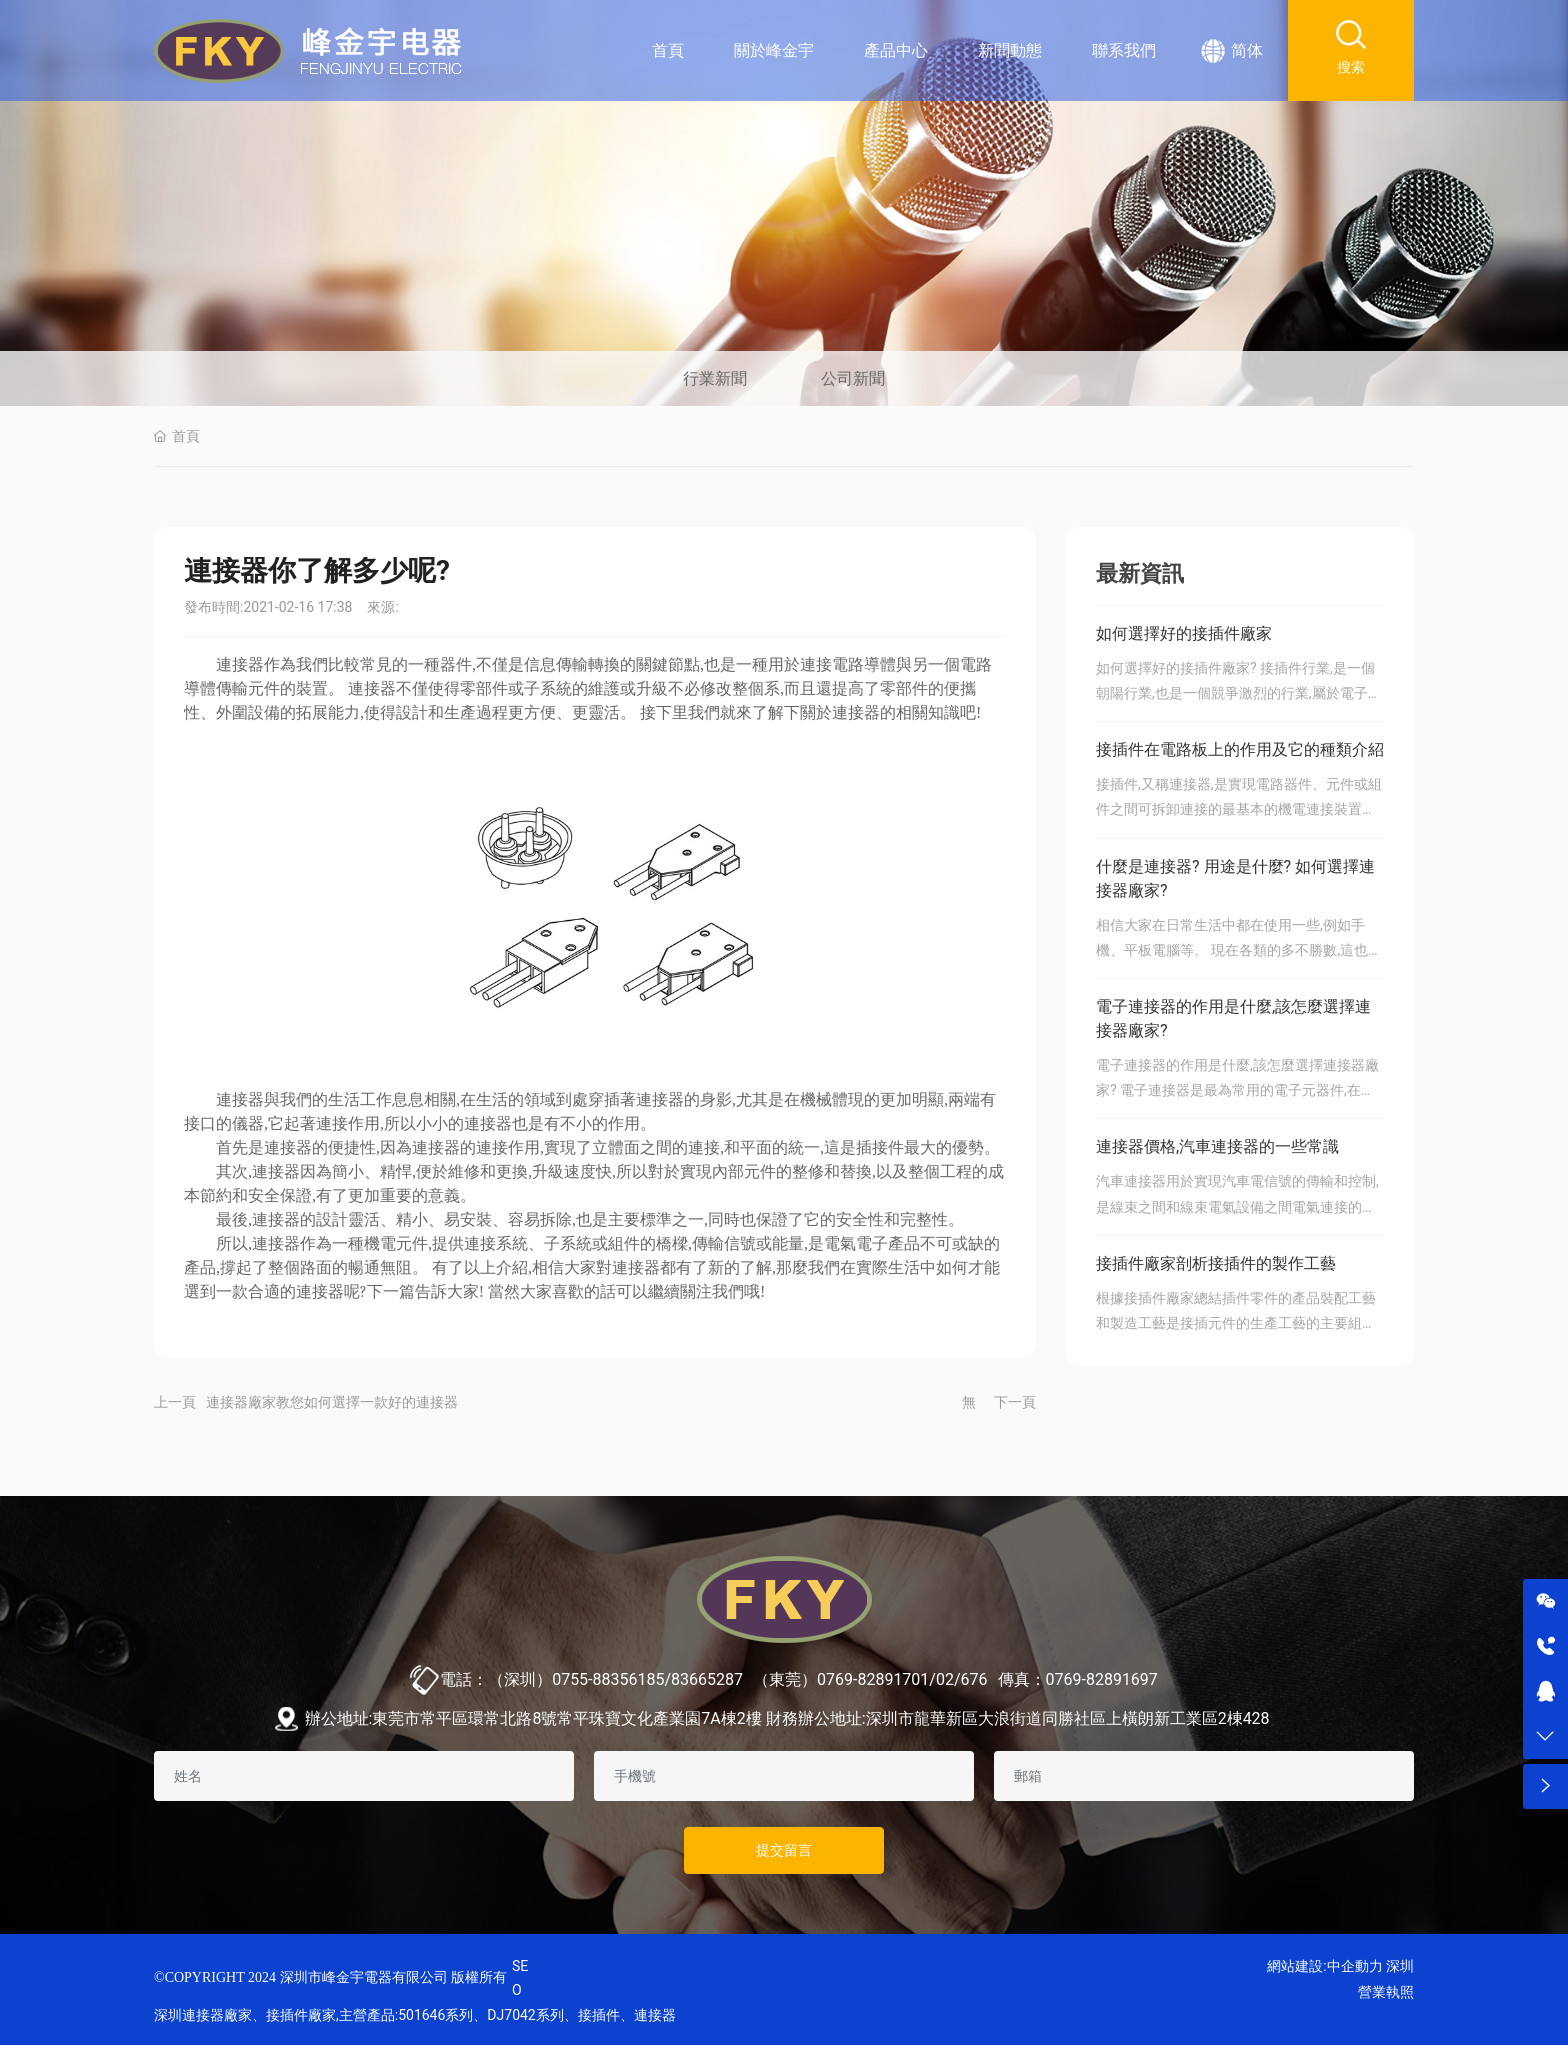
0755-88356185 (608, 1679)
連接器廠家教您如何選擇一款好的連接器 (332, 1402)
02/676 (962, 1679)
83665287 (707, 1679)
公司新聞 (853, 378)
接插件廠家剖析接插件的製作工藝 (1216, 1263)
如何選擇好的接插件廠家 (1184, 633)
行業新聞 (715, 378)
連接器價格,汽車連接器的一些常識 (1217, 1146)
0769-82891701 (873, 1679)
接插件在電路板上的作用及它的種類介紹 (1240, 749)
